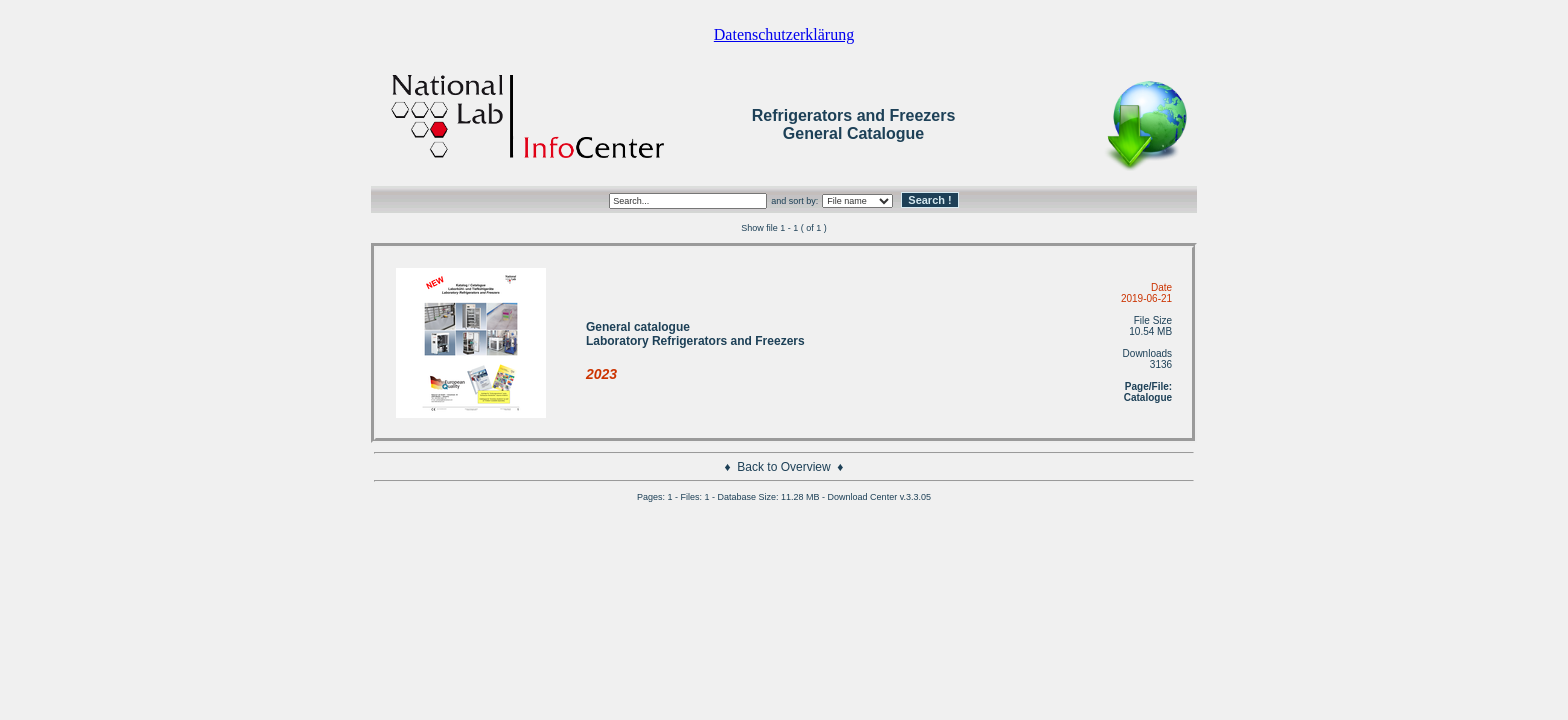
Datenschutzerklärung (784, 34)
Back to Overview (783, 467)
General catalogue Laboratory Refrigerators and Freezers (695, 334)
